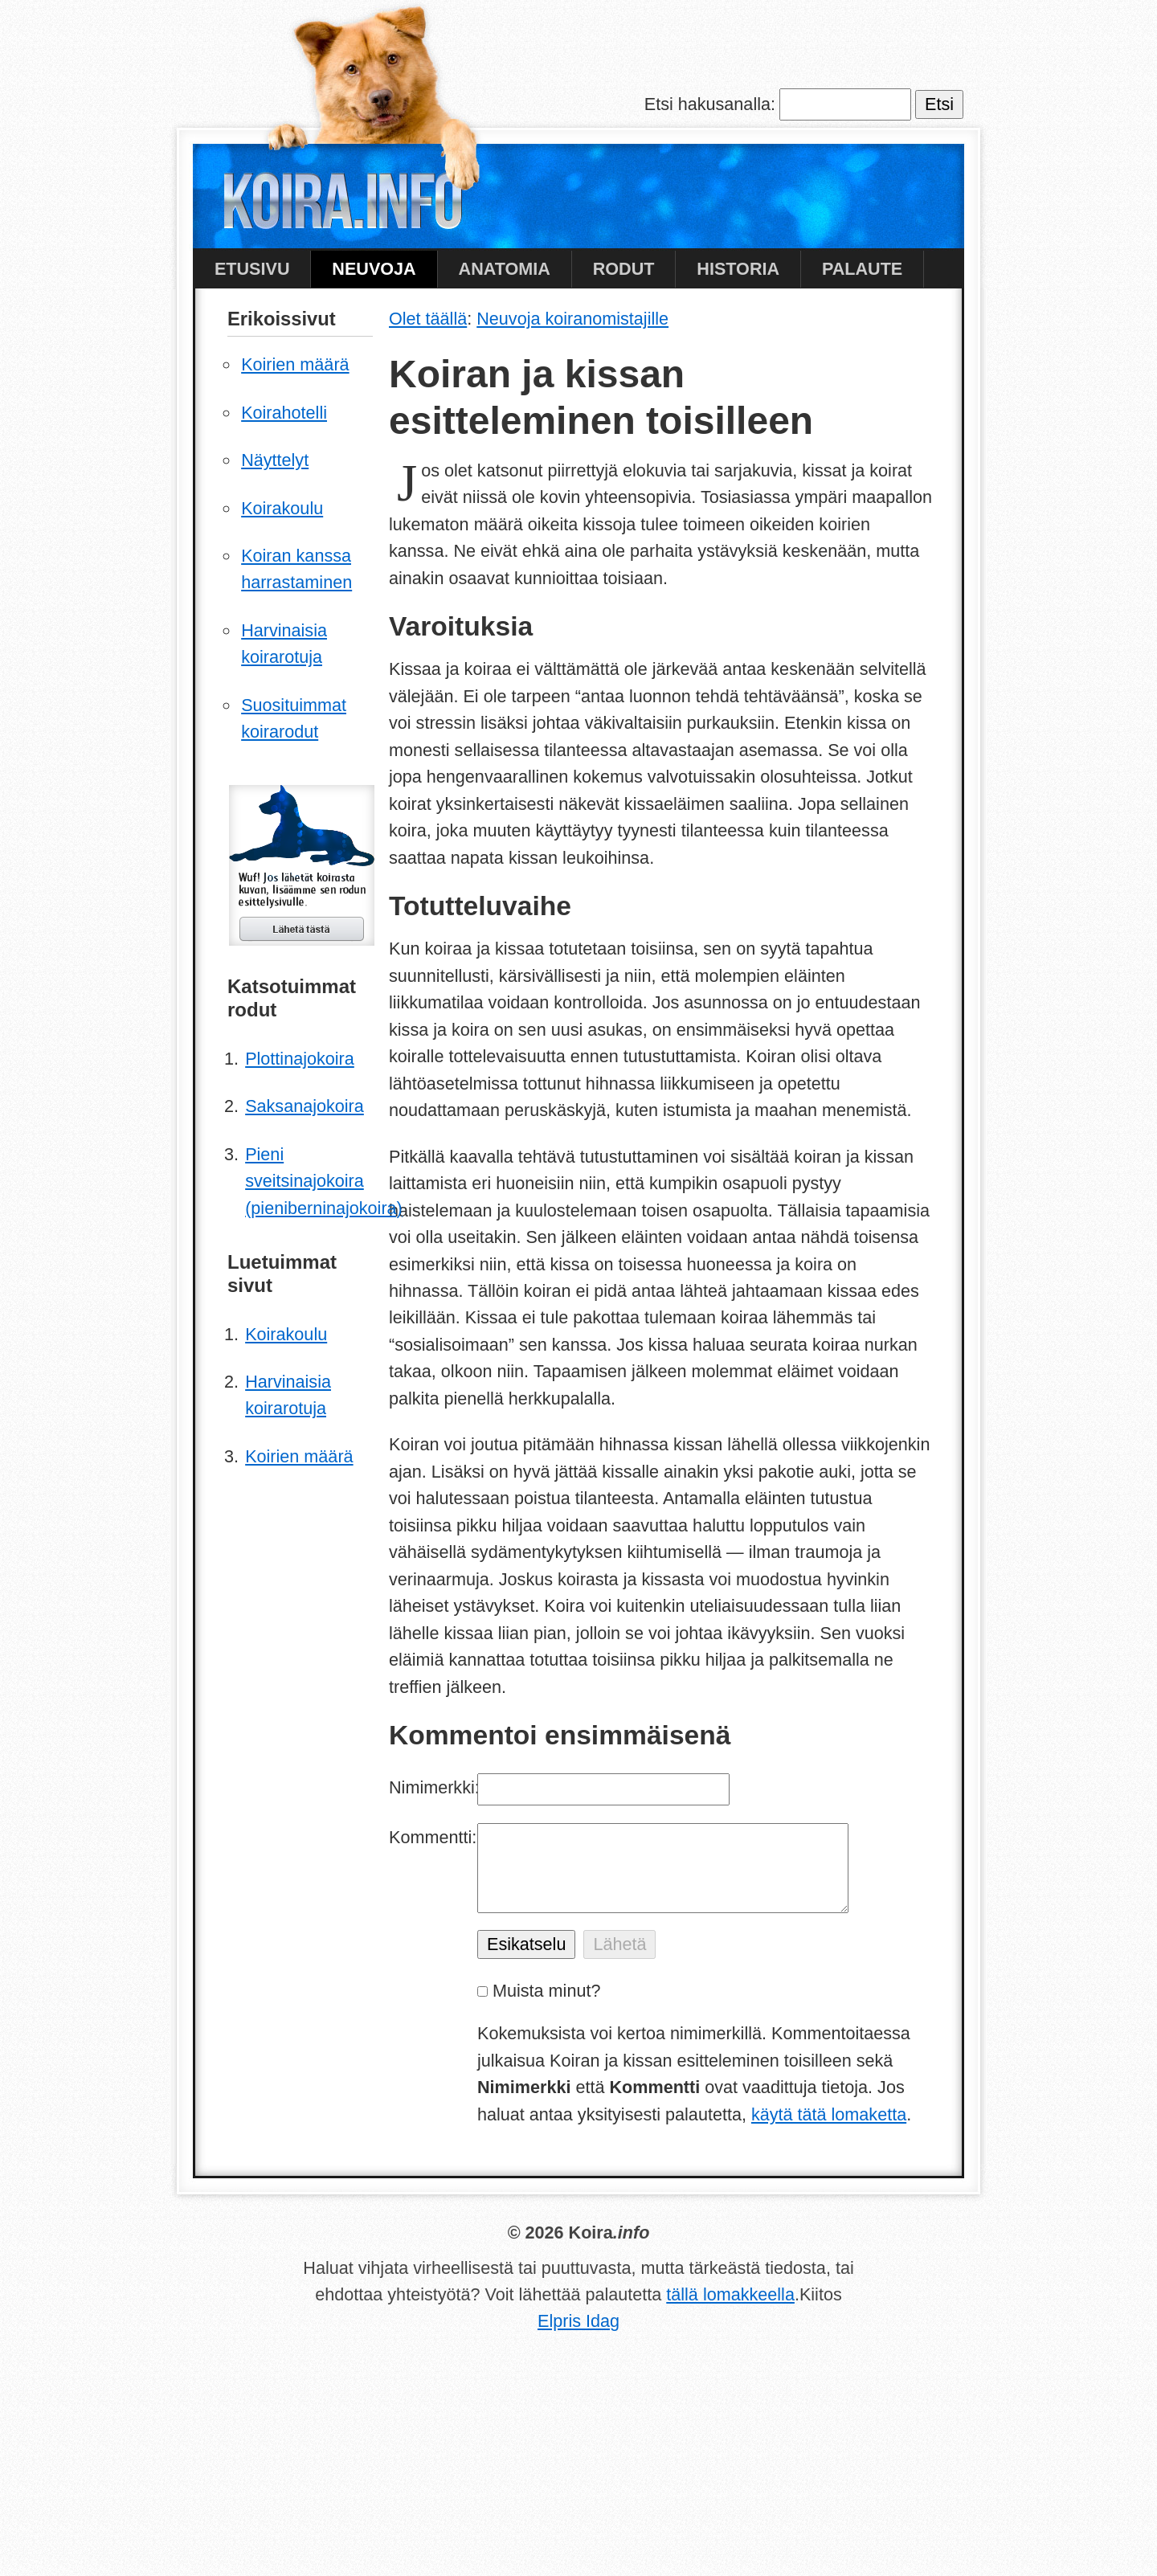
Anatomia (504, 269)
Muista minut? (546, 1991)
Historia (738, 269)
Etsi (939, 104)
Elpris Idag (578, 2321)
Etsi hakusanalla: (709, 104)
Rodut (624, 269)
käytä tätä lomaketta (828, 2114)
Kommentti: (432, 1837)
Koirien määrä (295, 364)
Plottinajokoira (299, 1059)
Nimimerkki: (433, 1787)
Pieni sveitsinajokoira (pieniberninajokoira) (309, 1181)
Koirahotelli (284, 413)
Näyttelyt (275, 460)
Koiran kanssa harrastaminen (296, 569)
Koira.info (342, 205)
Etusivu (252, 269)
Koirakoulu (282, 508)
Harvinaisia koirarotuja (284, 643)
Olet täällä (428, 319)
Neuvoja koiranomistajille (572, 319)
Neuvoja (373, 269)
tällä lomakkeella (730, 2294)
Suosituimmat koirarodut (293, 718)
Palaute (862, 269)
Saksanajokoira (304, 1106)
